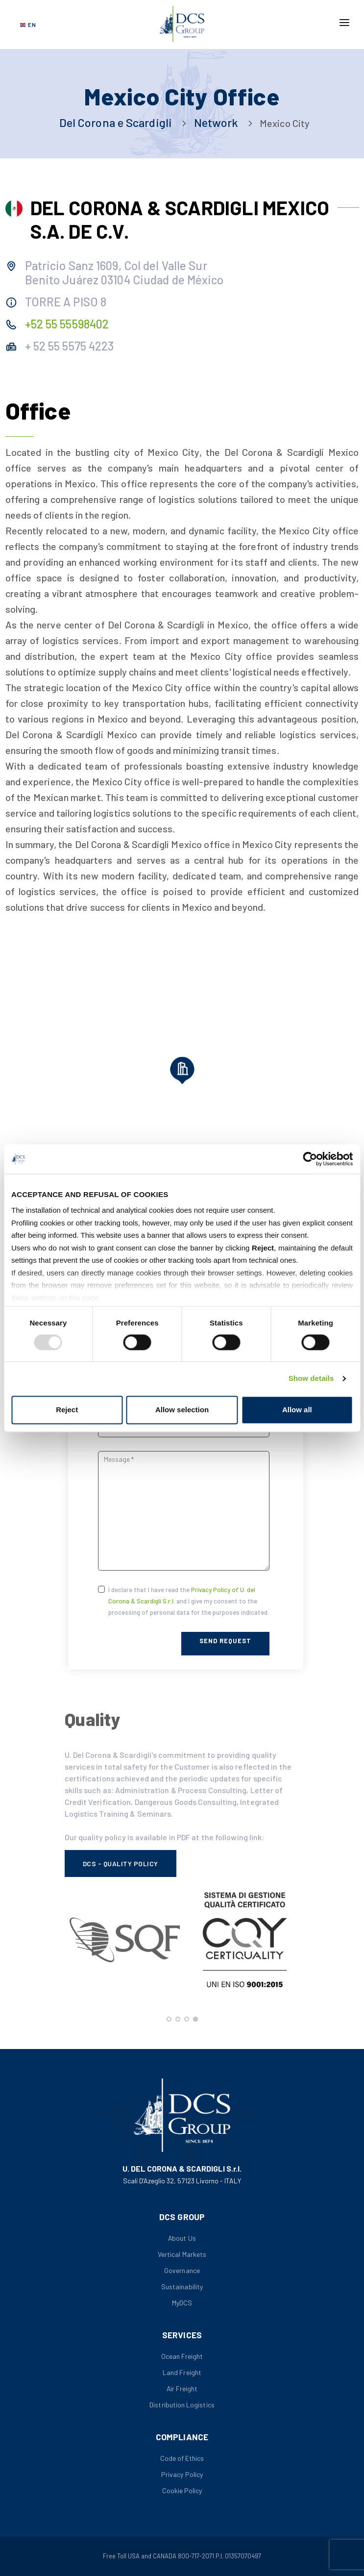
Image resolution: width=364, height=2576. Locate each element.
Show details (311, 1379)
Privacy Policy (182, 2474)
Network (215, 122)
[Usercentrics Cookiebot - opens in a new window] (310, 1158)
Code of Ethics (182, 2458)
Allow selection (182, 1409)
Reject (67, 1409)
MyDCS (182, 2303)
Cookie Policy (182, 2490)
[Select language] (28, 25)
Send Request (225, 1641)
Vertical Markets (182, 2254)
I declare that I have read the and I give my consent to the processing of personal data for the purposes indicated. (188, 1601)
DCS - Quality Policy (120, 1863)
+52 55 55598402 (67, 324)
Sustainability (182, 2286)
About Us (182, 2238)
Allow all (297, 1409)
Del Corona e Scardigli (115, 122)
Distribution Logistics (182, 2405)
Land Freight (182, 2372)
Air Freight (182, 2388)
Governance (182, 2270)
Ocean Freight (182, 2356)
